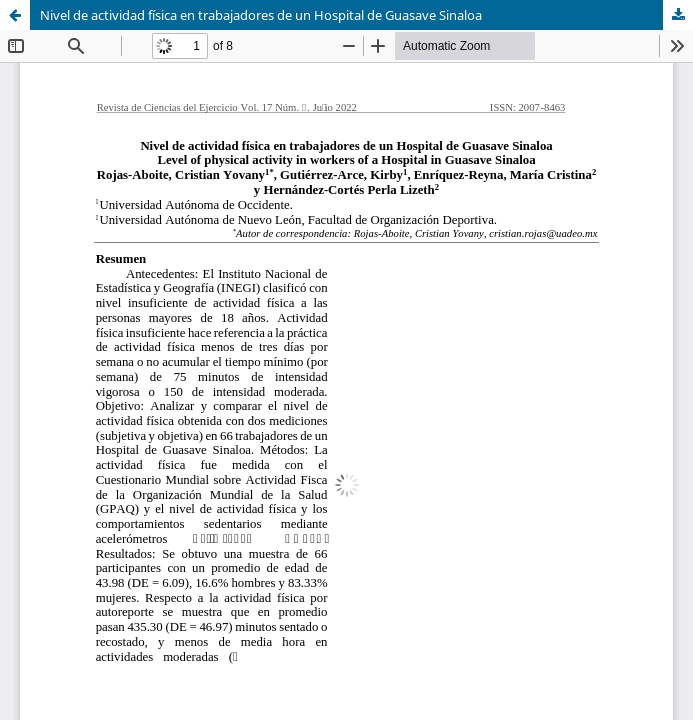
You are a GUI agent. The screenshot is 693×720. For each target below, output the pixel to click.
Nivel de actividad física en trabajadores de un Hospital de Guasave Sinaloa (261, 15)
